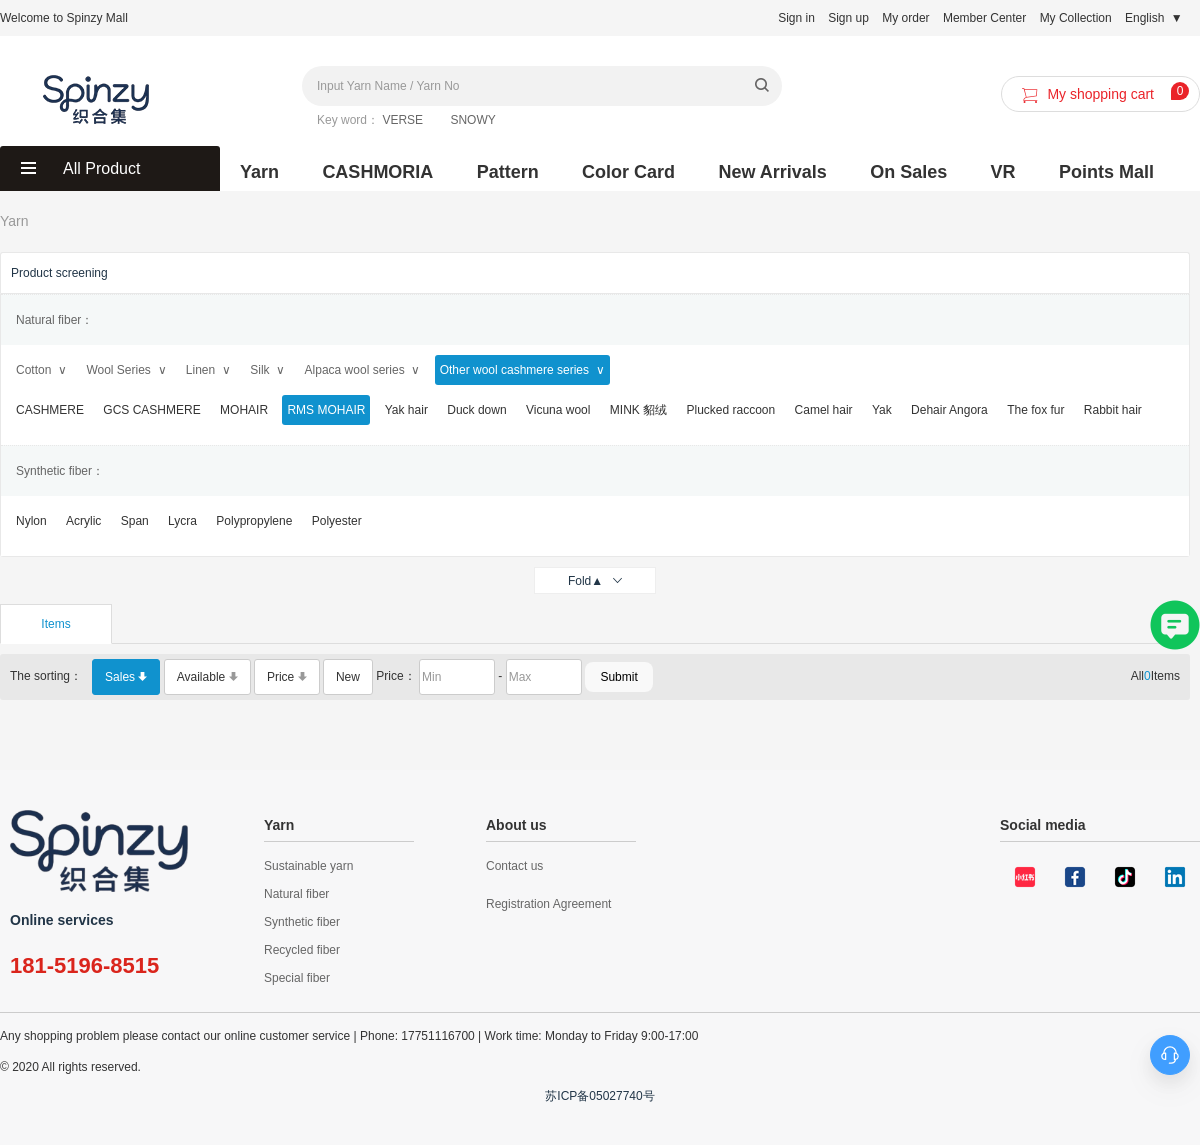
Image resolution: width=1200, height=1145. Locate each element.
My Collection (1076, 18)
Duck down (476, 410)
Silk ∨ (267, 370)
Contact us (514, 866)
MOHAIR (244, 410)
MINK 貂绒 (638, 410)
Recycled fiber (302, 950)
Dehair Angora (949, 410)
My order (905, 18)
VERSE (402, 120)
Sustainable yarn (308, 866)
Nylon (31, 521)
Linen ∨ (208, 370)
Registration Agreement (548, 904)
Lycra (182, 521)
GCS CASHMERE (151, 410)
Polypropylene (254, 521)
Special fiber (297, 978)
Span (135, 521)
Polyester (337, 521)
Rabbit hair (1113, 410)
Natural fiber (296, 894)
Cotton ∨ (41, 370)
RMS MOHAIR (326, 410)
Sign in (796, 18)
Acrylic (83, 521)
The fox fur (1035, 410)
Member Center (984, 18)
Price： (395, 676)
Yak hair (406, 410)
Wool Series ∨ (126, 370)
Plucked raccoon (730, 410)
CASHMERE (50, 410)
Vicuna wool (558, 410)
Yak (882, 410)
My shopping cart (1102, 95)
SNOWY (472, 120)
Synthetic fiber (302, 922)
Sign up (848, 18)
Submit (618, 677)
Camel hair (824, 410)
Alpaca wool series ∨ (363, 370)
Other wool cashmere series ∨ (522, 370)
